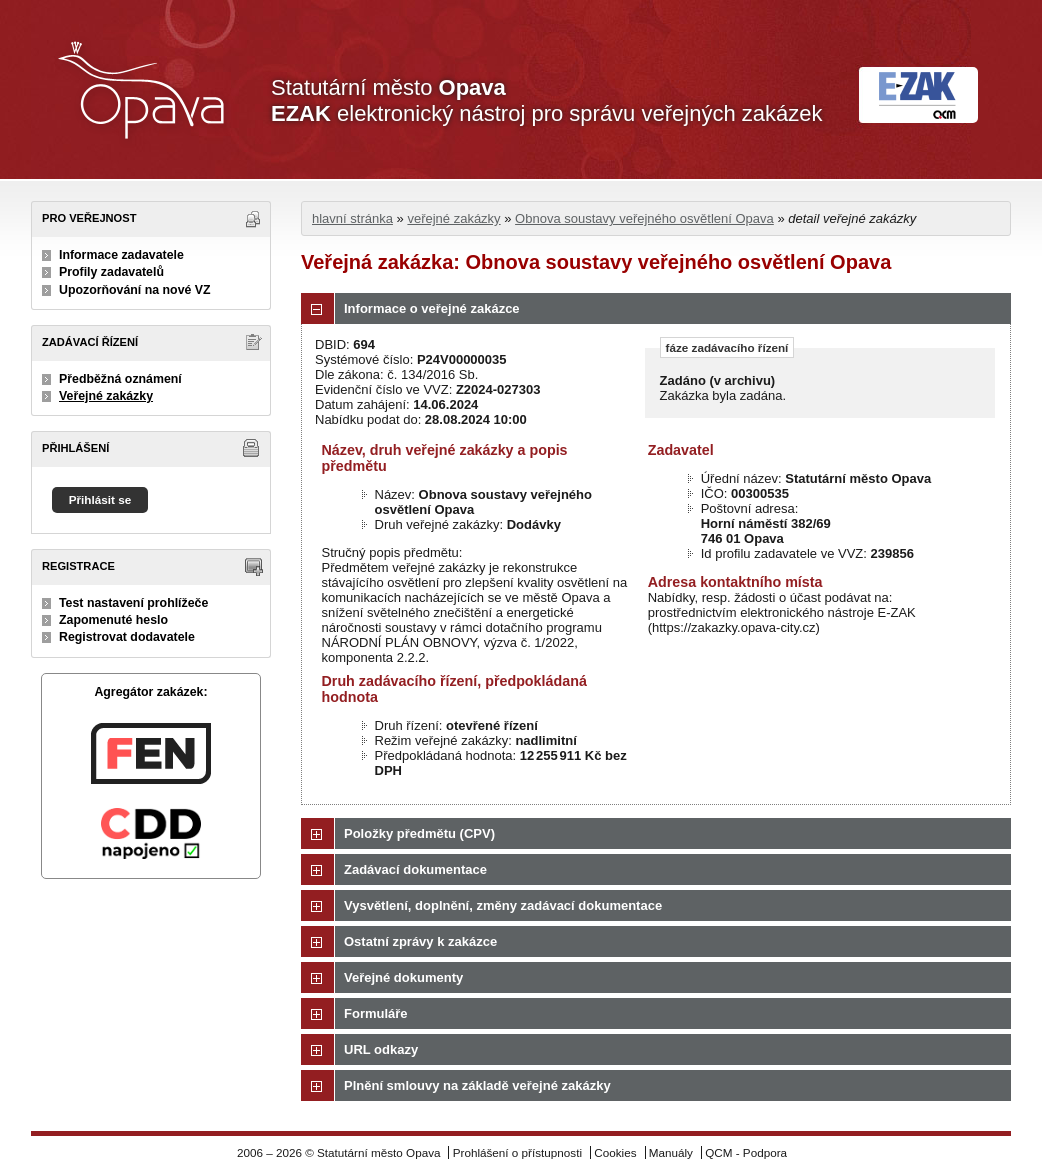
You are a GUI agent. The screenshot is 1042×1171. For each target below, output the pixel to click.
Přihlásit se (100, 499)
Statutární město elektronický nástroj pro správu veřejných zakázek (546, 100)
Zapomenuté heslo (113, 620)
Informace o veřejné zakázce (432, 308)
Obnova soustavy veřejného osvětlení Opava (644, 218)
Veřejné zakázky (106, 396)
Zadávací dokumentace (415, 869)
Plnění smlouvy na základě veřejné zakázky (477, 1085)
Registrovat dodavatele (127, 637)
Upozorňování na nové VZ (135, 290)
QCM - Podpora (746, 1152)
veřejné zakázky (453, 218)
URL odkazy (381, 1049)
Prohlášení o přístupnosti (517, 1152)
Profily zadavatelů (111, 272)
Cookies (615, 1152)
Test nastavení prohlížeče (133, 603)
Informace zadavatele (121, 255)
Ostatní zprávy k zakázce (420, 941)
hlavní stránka (352, 218)
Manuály (671, 1152)
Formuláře (376, 1013)
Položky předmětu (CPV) (419, 833)
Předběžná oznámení (120, 379)
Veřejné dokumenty (403, 977)
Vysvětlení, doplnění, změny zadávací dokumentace (503, 905)
